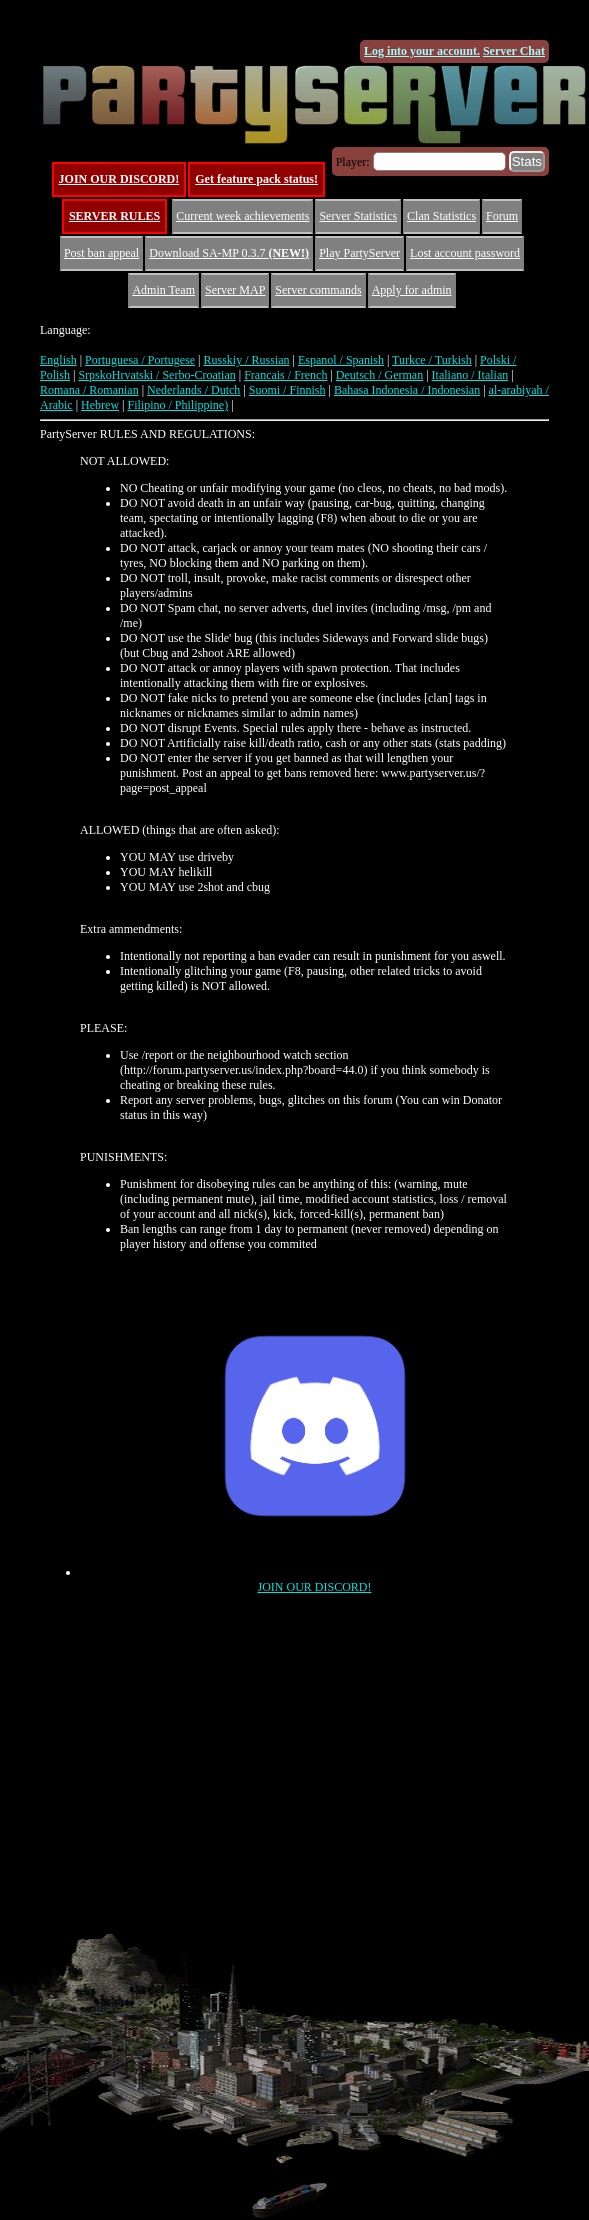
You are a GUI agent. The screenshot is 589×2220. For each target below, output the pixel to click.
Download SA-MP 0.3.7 (229, 253)
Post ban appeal (101, 253)
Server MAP (235, 290)
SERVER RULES (114, 216)
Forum (502, 216)
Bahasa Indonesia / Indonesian (407, 390)
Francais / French (285, 375)
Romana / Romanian (89, 390)
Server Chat (514, 51)
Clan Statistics (441, 216)
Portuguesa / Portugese (140, 360)
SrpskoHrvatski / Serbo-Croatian (156, 375)
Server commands (318, 290)
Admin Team (163, 290)
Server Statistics (358, 216)
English (58, 360)
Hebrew (100, 405)
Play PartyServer (359, 253)
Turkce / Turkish (432, 360)
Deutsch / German (379, 375)
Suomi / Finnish (287, 390)
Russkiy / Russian (246, 360)
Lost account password (465, 253)
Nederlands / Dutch (193, 390)
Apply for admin (412, 290)
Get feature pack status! (256, 179)
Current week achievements (242, 216)
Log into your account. (422, 51)
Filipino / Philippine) (177, 405)
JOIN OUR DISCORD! (119, 179)
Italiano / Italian (470, 375)
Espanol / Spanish (341, 360)
